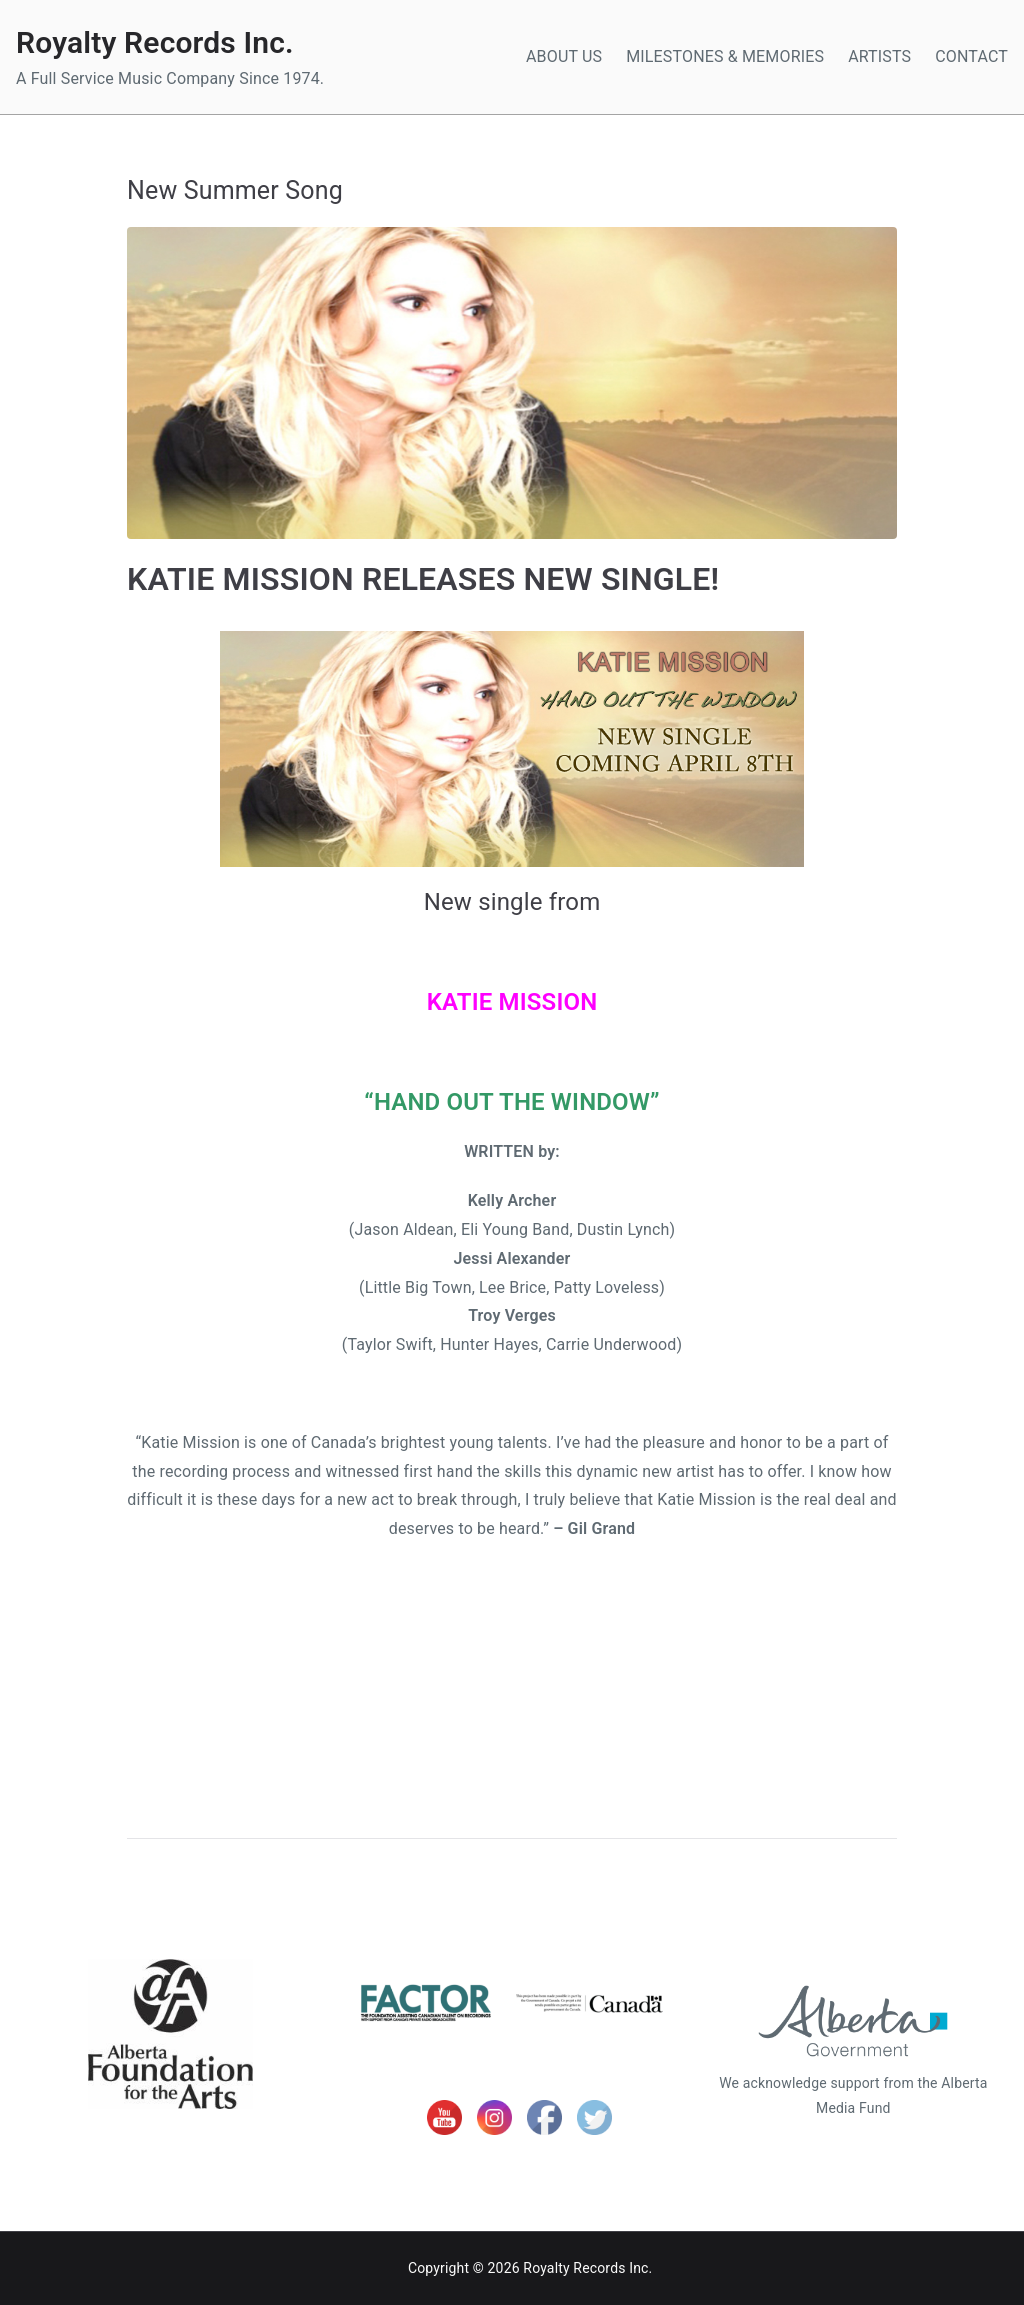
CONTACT (971, 56)
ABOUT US (564, 56)
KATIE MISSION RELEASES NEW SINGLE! (423, 579)
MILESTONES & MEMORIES (725, 56)
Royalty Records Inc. (155, 42)
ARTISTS (879, 56)
